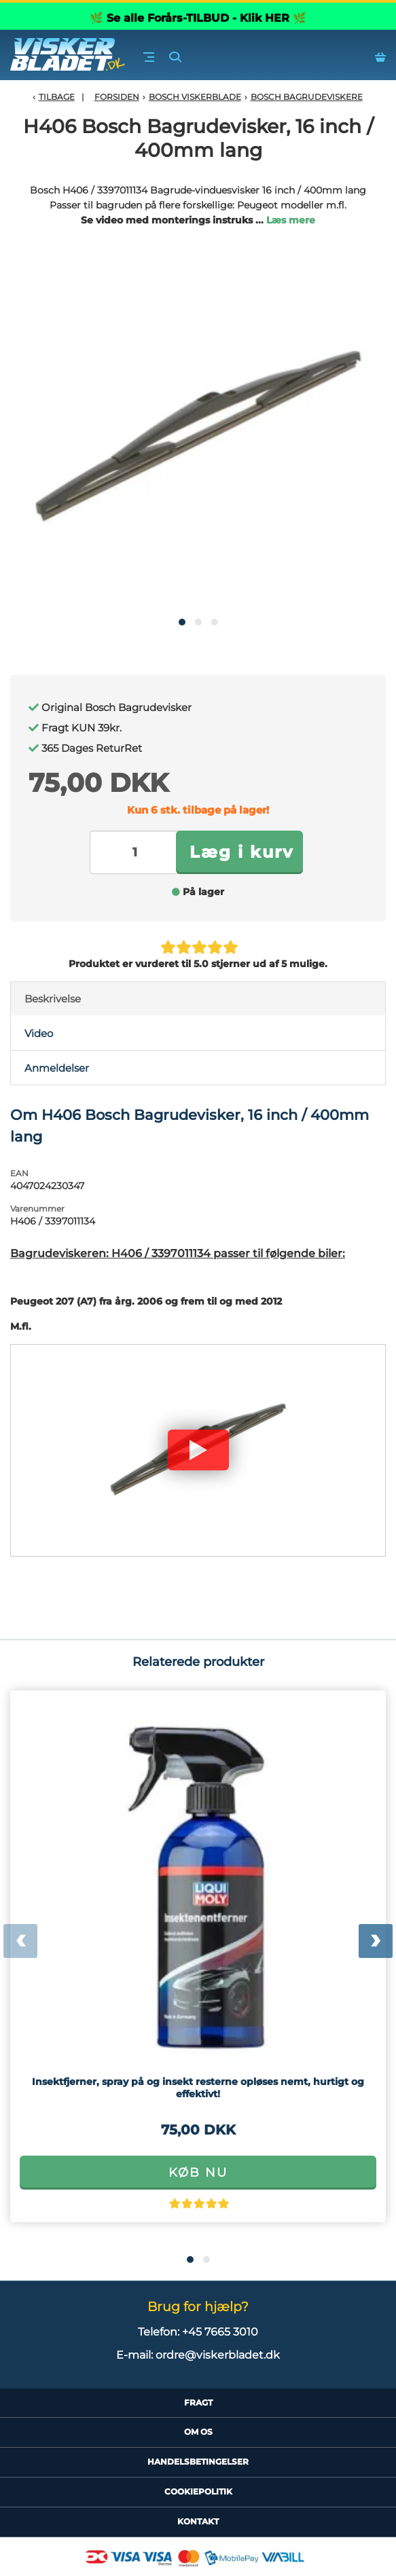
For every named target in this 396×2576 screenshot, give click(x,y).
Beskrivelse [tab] (52, 998)
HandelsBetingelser (198, 2461)
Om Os (198, 2432)
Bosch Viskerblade (195, 97)
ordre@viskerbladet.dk (218, 2354)
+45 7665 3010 (220, 2331)
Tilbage (57, 97)
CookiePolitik (198, 2491)
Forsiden (116, 97)
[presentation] (20, 1941)
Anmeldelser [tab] (56, 1068)
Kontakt (198, 2521)
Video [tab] (38, 1033)
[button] (182, 622)
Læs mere (290, 220)
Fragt (198, 2402)
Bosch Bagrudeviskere (307, 97)
